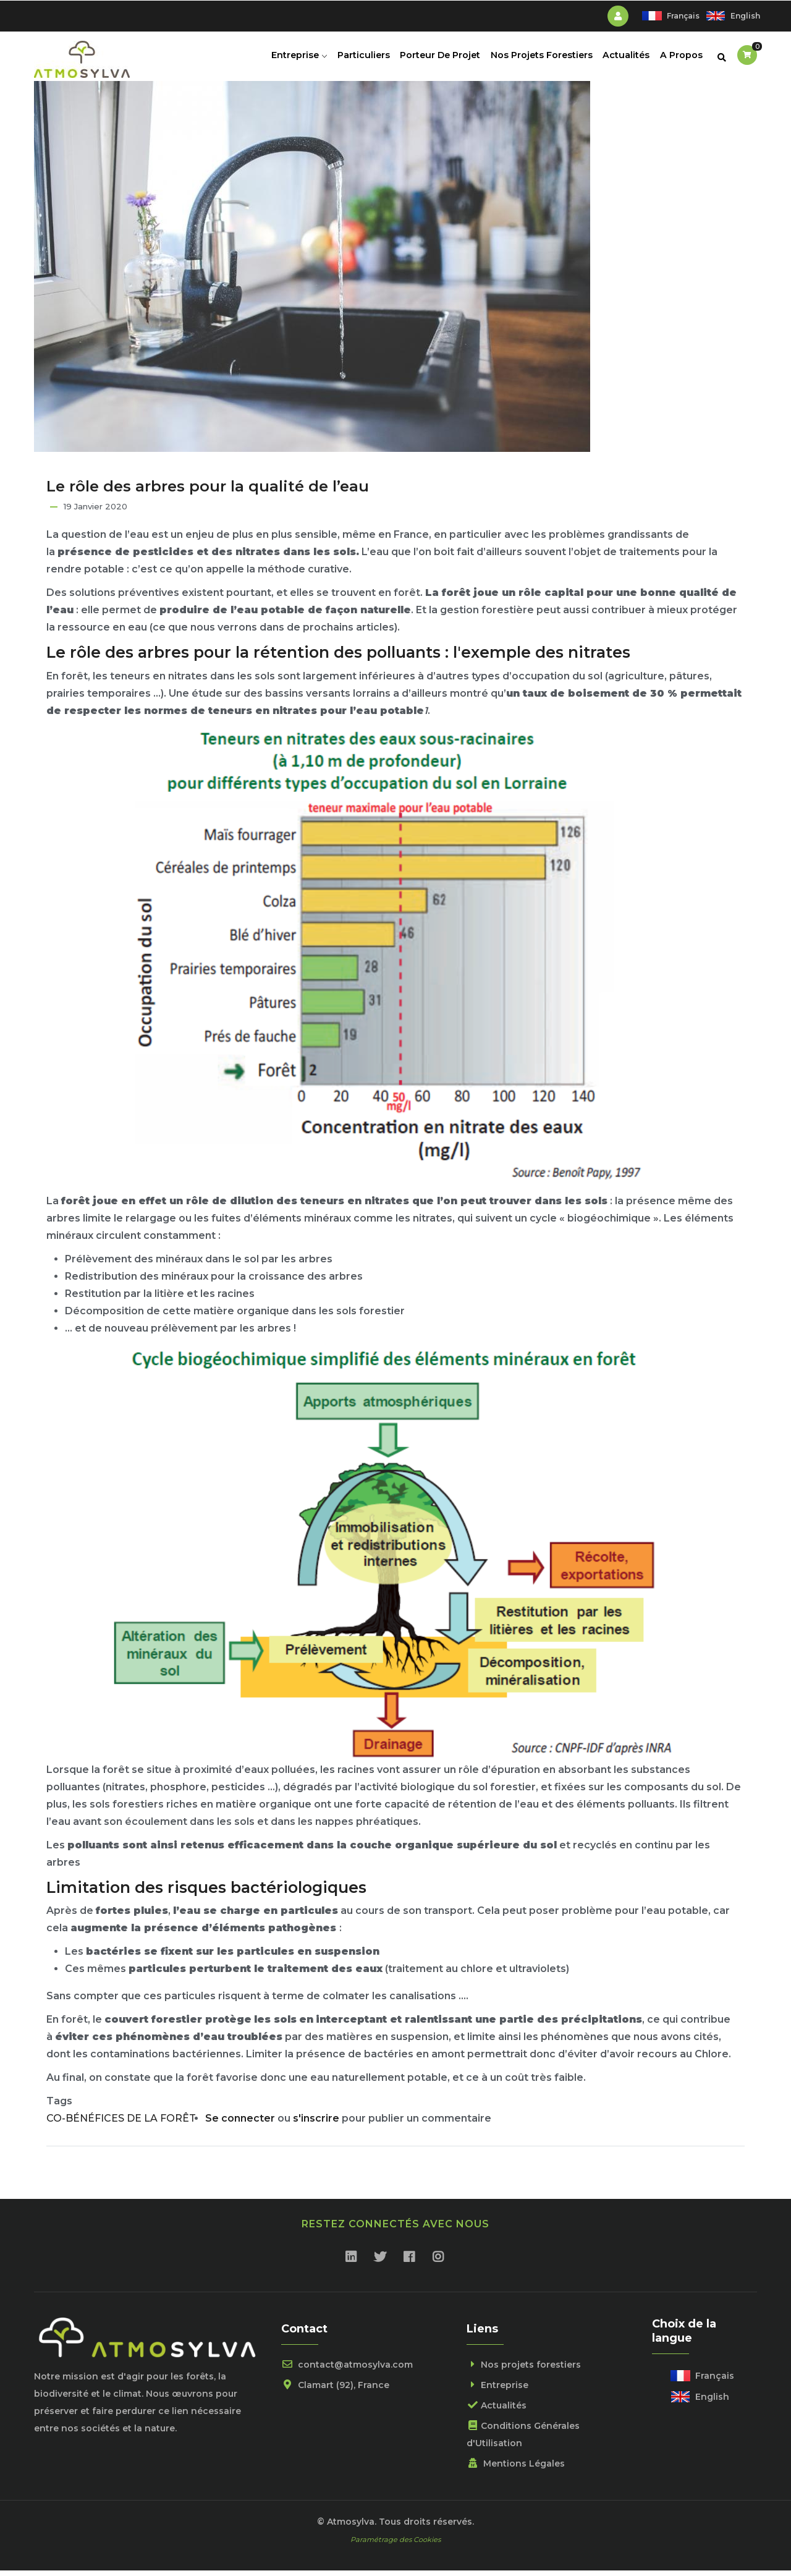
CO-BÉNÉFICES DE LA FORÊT (121, 2124)
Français (683, 15)
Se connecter (240, 2124)
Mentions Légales (516, 2468)
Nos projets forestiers (538, 58)
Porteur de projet (435, 58)
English (745, 15)
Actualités (624, 58)
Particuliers (357, 58)
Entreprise (290, 58)
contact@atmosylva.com (347, 2369)
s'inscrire (316, 2124)
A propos (680, 58)
